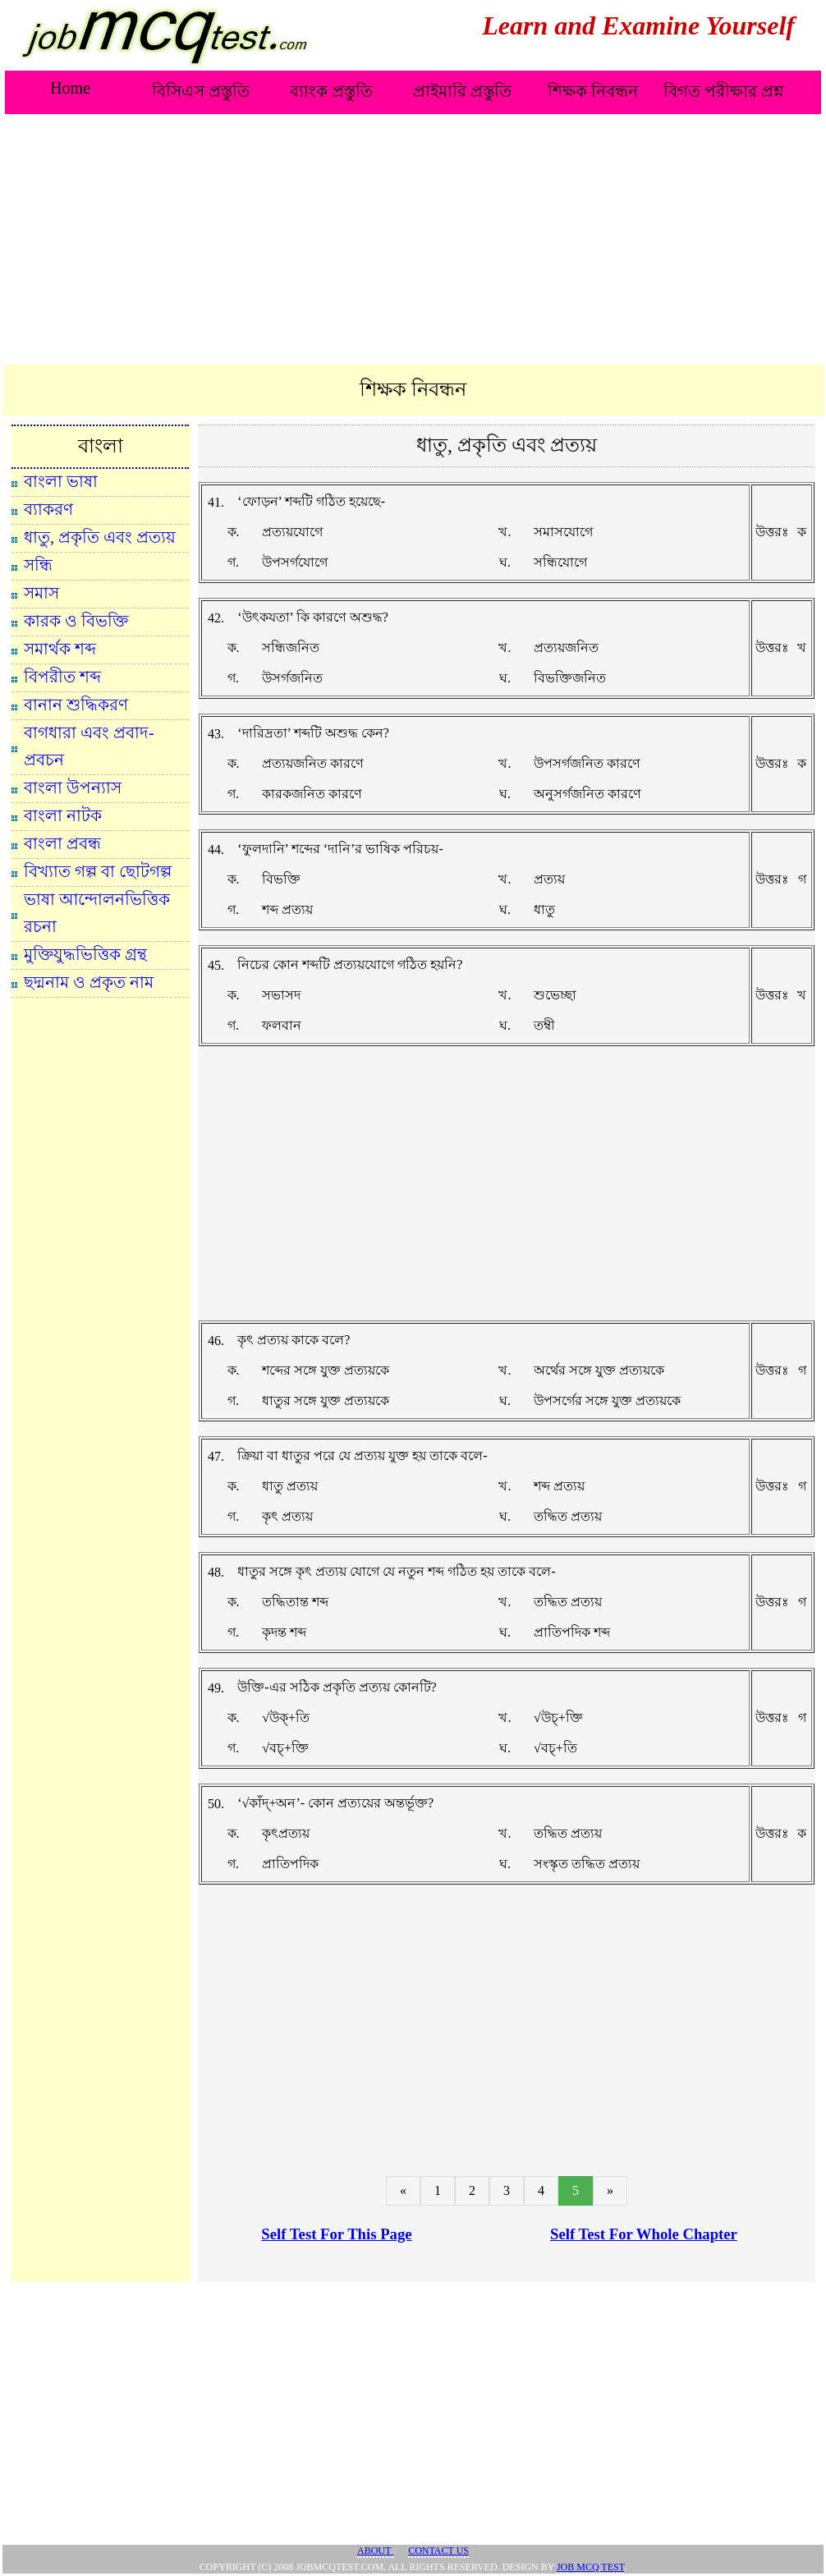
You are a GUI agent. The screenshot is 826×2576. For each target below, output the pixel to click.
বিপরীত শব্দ (62, 677)
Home (70, 88)
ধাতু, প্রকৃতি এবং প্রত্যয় (100, 537)
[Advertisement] (413, 241)
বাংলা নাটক (63, 815)
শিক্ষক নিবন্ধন (593, 91)
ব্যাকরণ (48, 509)
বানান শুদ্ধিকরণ (76, 705)
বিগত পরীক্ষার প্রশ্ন (723, 91)
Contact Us (438, 2550)
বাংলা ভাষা (61, 481)
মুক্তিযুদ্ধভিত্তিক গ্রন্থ (85, 954)
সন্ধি (38, 565)
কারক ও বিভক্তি (76, 621)
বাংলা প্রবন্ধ (62, 843)
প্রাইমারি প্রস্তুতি (462, 91)
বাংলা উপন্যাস (73, 787)
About (375, 2550)
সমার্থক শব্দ (60, 649)
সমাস (41, 593)
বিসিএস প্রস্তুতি (201, 91)
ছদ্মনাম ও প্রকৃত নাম (89, 982)
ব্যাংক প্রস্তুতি (331, 91)
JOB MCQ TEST (590, 2567)
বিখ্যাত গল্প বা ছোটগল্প (98, 871)
